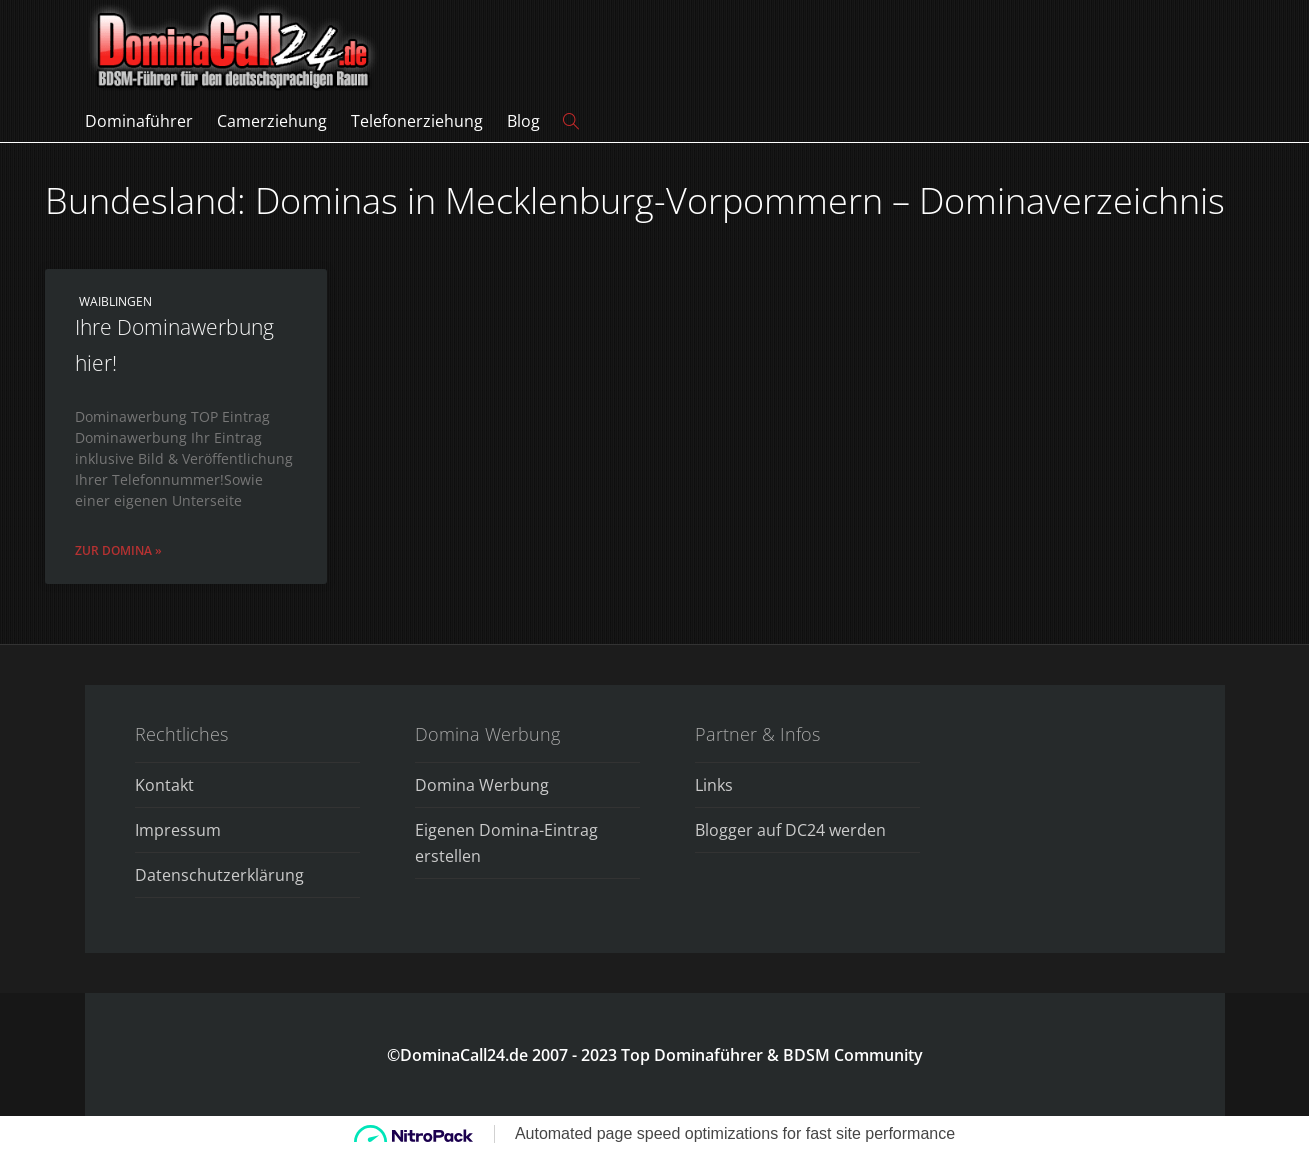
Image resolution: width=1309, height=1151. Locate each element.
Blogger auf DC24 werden (790, 830)
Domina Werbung (482, 785)
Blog (523, 121)
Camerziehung (272, 121)
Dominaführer (139, 121)
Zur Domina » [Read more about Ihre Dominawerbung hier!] (118, 550)
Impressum (178, 830)
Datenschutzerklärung (219, 875)
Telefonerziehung (417, 121)
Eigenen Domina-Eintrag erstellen (506, 843)
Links (714, 785)
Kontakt (164, 785)
